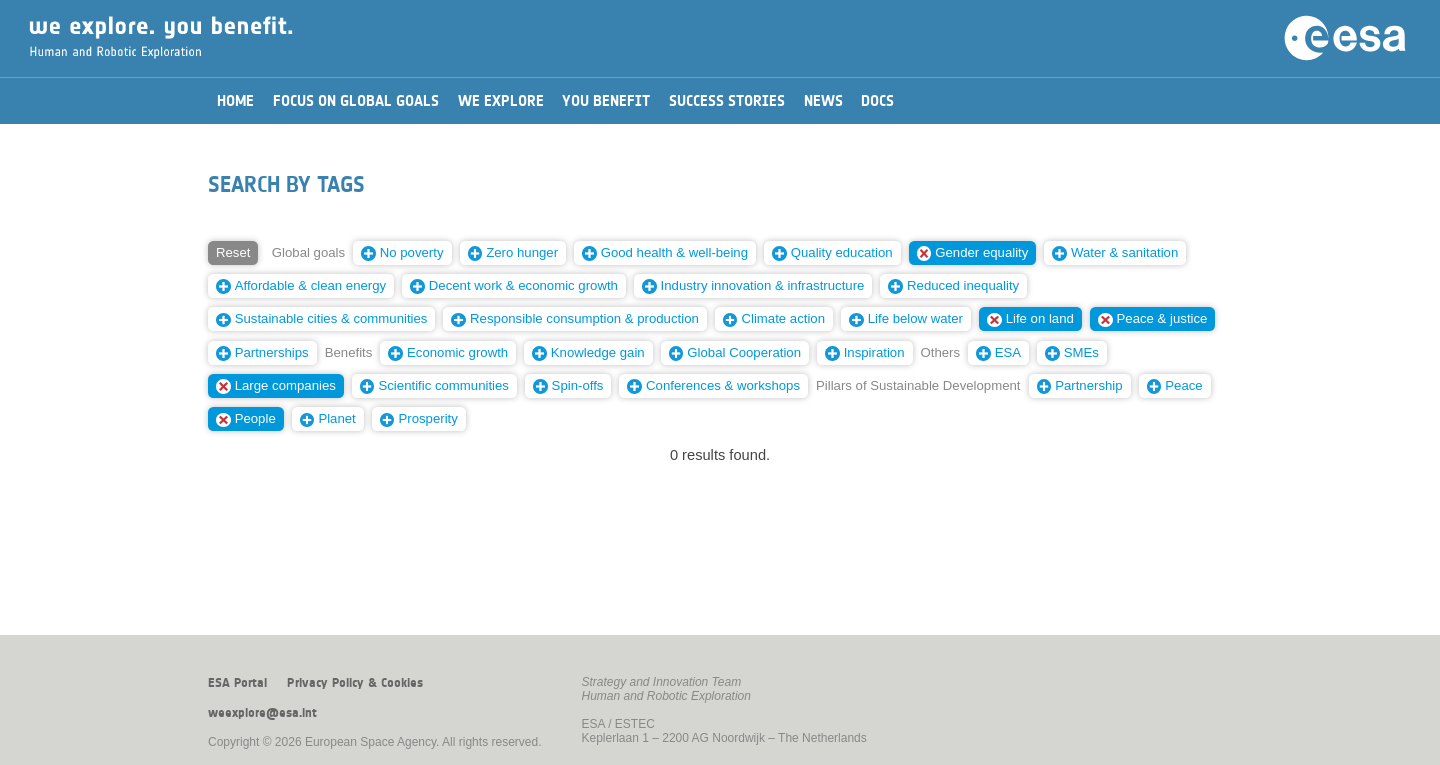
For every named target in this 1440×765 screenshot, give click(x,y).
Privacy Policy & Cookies (355, 683)
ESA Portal (237, 683)
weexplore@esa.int (262, 713)
